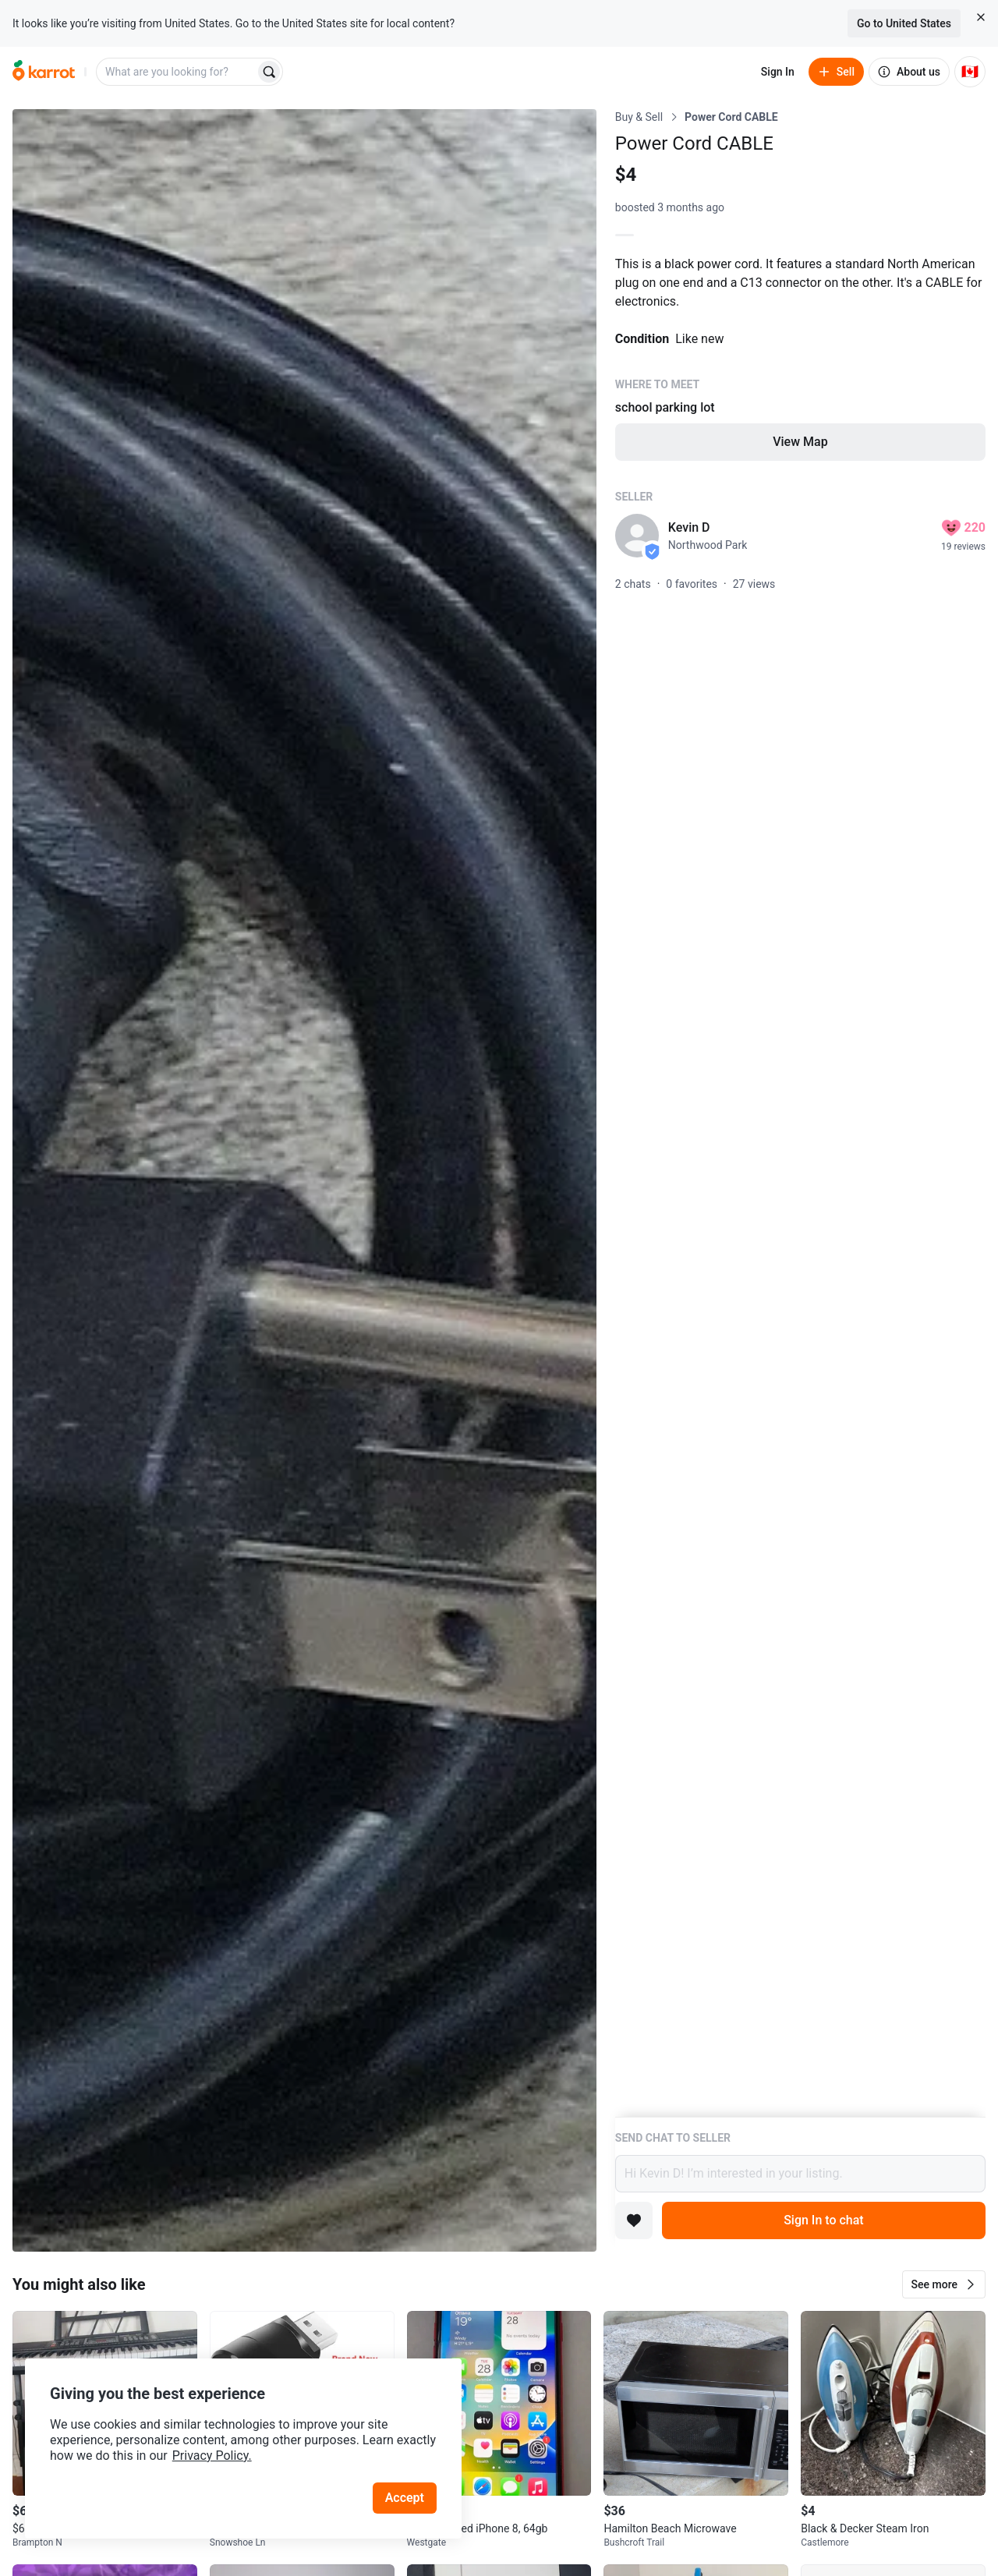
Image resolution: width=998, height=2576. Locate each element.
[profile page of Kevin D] (637, 535)
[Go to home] (43, 71)
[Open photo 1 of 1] (304, 1180)
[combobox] (177, 72)
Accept (404, 2497)
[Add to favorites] (634, 2220)
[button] (944, 2284)
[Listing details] (800, 1113)
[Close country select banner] (981, 17)
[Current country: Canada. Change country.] (970, 71)
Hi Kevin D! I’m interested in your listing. (800, 2173)
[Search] (269, 72)
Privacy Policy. (212, 2455)
